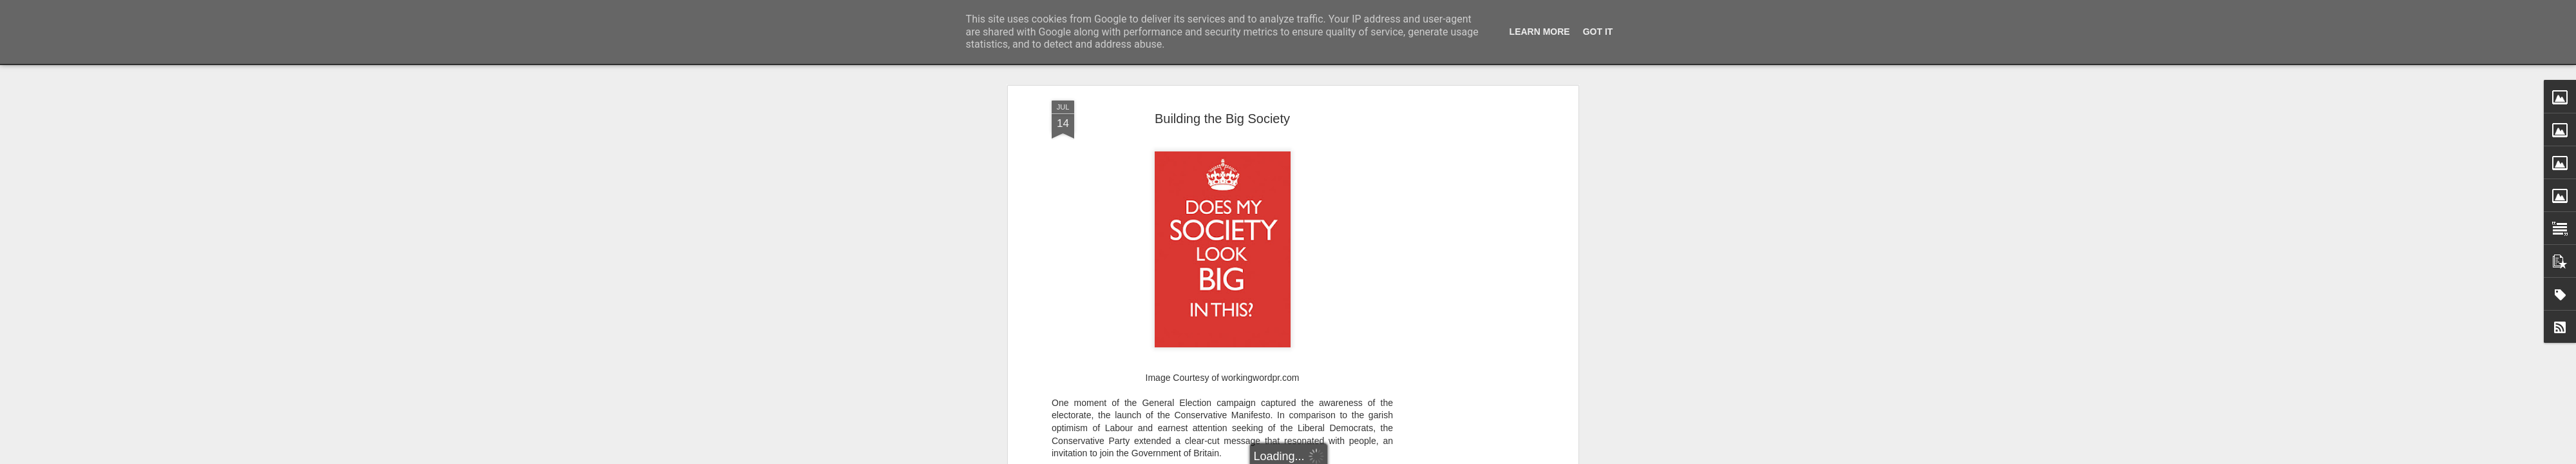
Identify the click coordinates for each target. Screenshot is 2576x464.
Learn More (1540, 31)
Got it (1598, 31)
